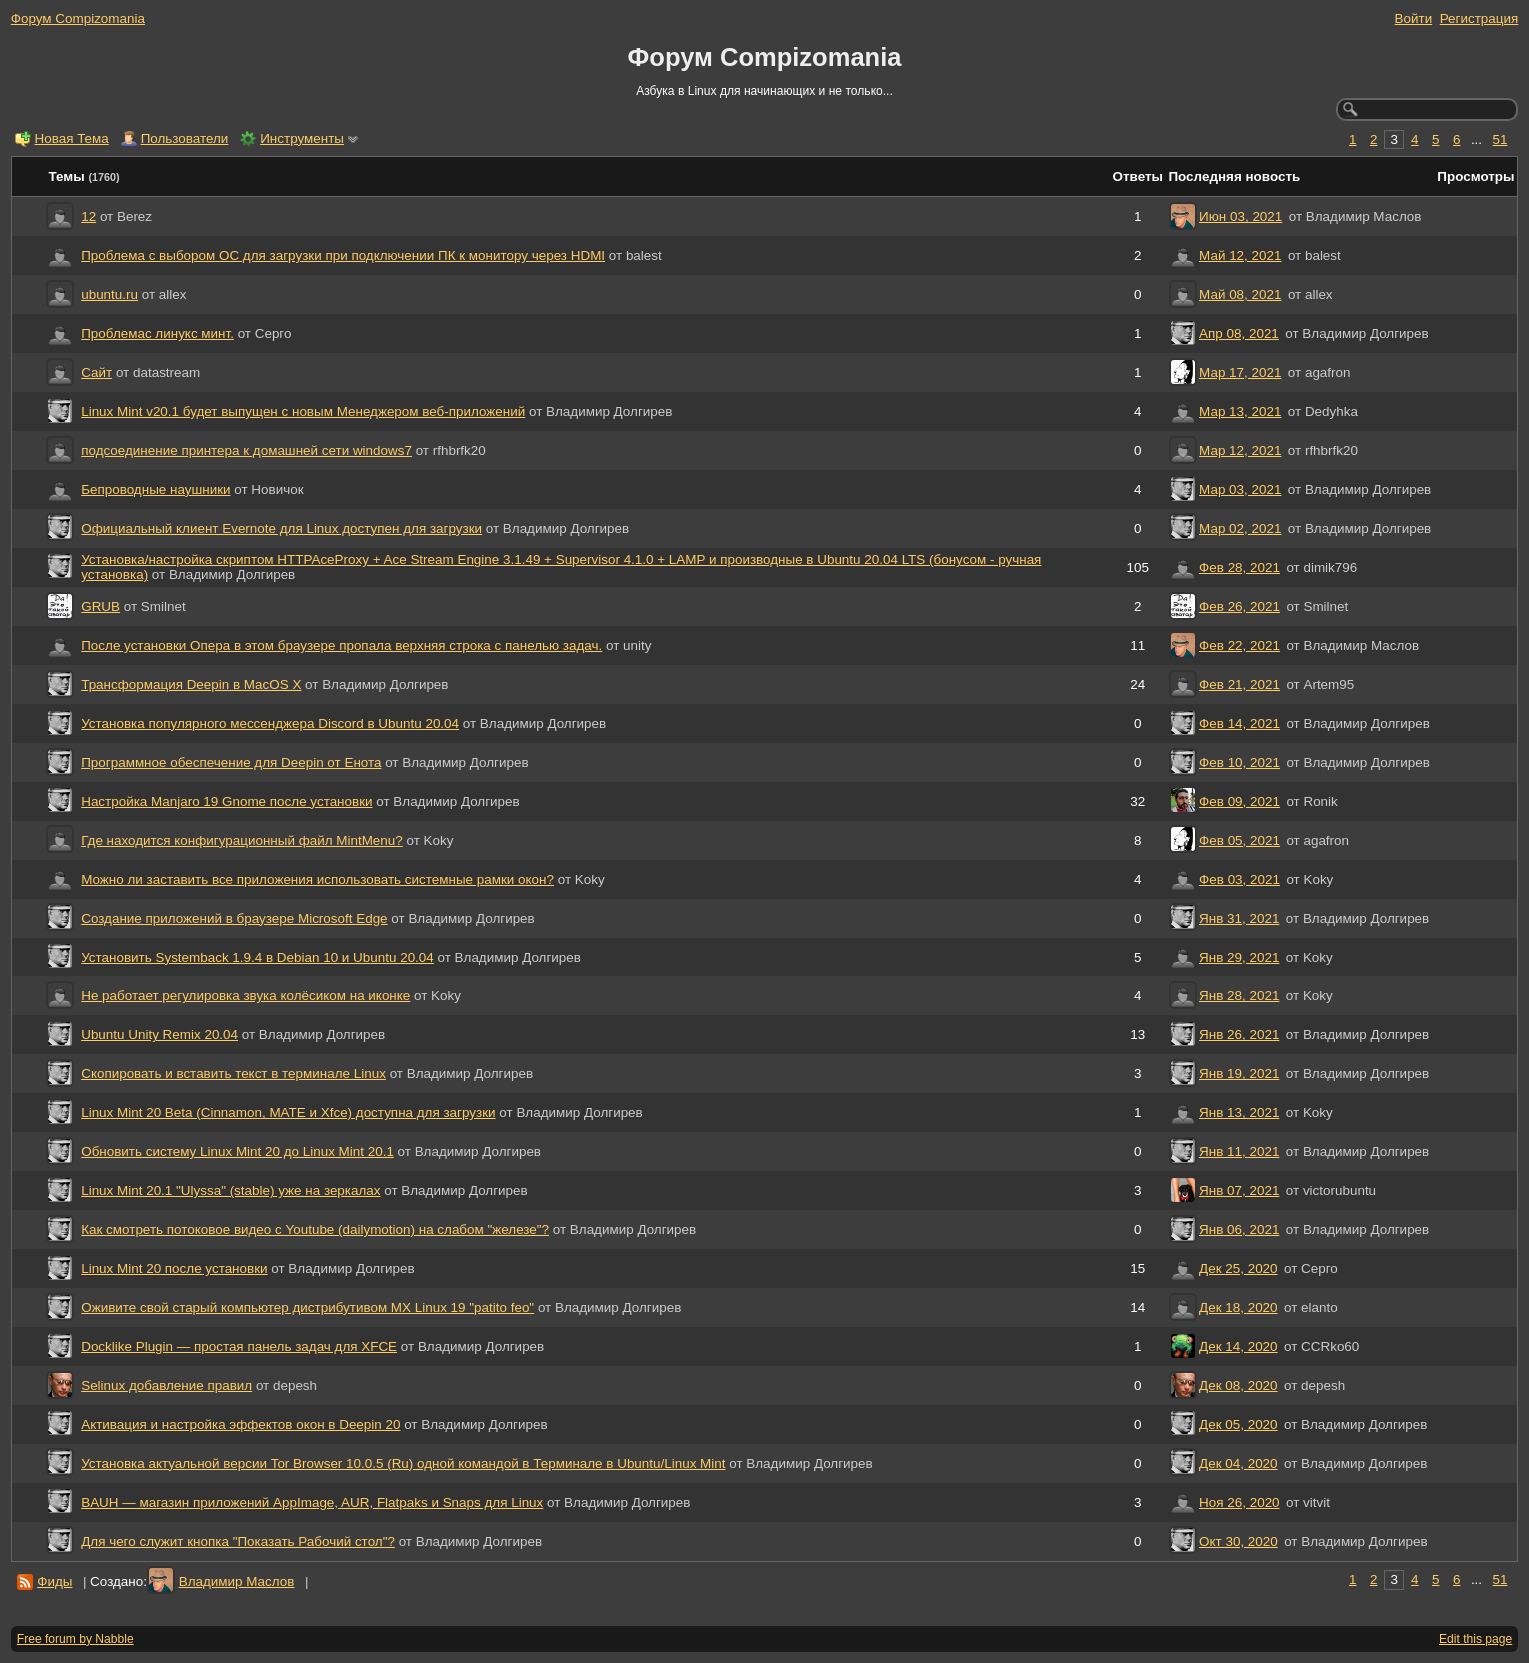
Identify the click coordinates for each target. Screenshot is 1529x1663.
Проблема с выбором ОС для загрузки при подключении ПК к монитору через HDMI (343, 255)
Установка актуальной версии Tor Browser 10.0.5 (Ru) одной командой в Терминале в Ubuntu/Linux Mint (403, 1463)
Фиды (54, 1581)
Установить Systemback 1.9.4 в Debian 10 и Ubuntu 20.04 (257, 957)
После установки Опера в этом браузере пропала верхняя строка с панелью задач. (341, 645)
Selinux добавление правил (166, 1385)
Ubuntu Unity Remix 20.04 (159, 1034)
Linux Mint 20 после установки (174, 1268)
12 (88, 216)
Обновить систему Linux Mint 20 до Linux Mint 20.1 (237, 1151)
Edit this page (1475, 1639)
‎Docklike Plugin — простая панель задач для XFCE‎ (239, 1346)
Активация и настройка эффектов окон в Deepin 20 (240, 1424)
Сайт (96, 372)
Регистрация (1479, 18)
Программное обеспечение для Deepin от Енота (231, 762)
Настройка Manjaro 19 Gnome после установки (226, 801)
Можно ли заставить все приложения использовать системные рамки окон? (317, 879)
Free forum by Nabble (75, 1639)
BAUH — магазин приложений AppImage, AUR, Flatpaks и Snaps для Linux (312, 1502)
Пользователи (185, 138)
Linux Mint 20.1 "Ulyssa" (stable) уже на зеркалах (230, 1190)
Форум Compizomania (78, 18)
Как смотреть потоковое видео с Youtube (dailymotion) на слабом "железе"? (315, 1229)
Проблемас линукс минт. (157, 333)
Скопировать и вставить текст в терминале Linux (233, 1073)
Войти (1414, 18)
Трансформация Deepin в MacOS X (191, 684)
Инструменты (302, 138)
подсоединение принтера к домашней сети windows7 (246, 450)
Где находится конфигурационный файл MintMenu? (242, 840)
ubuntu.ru (109, 294)
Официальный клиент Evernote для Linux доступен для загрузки (281, 528)
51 (1500, 139)
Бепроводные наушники (155, 489)
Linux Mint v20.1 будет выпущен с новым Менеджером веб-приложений (303, 411)
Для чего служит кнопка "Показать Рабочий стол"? (238, 1541)
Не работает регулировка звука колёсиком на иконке (245, 995)
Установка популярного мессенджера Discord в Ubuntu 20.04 (270, 723)
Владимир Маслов (237, 1581)
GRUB (100, 606)
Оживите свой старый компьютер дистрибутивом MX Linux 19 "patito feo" (307, 1307)
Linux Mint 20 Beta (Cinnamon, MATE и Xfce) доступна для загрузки (288, 1112)
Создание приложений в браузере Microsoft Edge (234, 918)
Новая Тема (72, 138)
